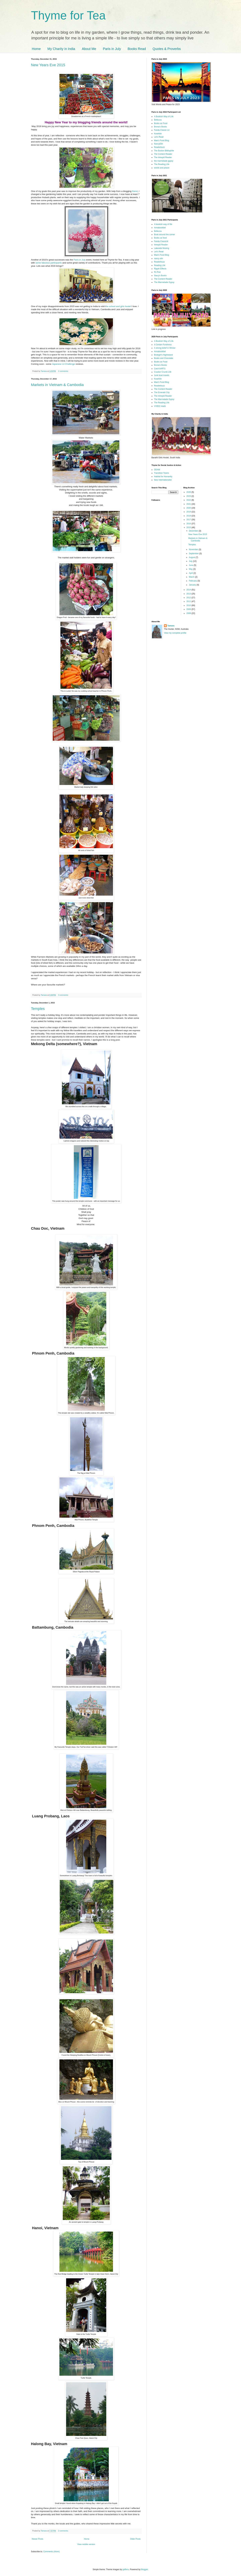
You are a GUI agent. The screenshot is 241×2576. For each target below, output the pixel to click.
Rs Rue (157, 272)
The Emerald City (162, 392)
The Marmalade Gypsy (164, 399)
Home (36, 49)
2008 (188, 613)
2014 (188, 590)
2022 (188, 500)
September (194, 553)
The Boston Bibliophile (164, 151)
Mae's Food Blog (161, 140)
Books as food (160, 238)
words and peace (161, 168)
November (194, 549)
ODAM (157, 470)
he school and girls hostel (118, 306)
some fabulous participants (48, 262)
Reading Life (159, 265)
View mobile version (86, 2544)
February (193, 581)
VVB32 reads (160, 406)
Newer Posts (37, 2539)
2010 (188, 605)
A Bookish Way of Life (163, 116)
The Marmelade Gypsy (164, 282)
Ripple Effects (160, 269)
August (192, 557)
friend (135, 191)
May (191, 569)
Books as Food (160, 123)
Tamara (170, 626)
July (191, 561)
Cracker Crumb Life (162, 372)
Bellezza (158, 120)
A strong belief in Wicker (165, 348)
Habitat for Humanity (163, 476)
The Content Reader (163, 154)
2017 (188, 519)
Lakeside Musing (161, 248)
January (192, 585)
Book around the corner (164, 234)
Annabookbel (160, 227)
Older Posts (135, 2539)
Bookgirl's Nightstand (163, 355)
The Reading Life (161, 164)
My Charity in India (61, 49)
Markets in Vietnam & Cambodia (57, 385)
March (192, 577)
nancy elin (158, 258)
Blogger (144, 2569)
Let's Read (159, 137)
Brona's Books (160, 127)
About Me (89, 49)
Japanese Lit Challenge (63, 364)
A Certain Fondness (163, 344)
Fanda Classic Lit (161, 130)
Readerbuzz (159, 147)
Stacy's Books (160, 275)
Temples (38, 1009)
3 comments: (63, 995)
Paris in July (112, 49)
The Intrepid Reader (163, 157)
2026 (188, 492)
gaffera (126, 2569)
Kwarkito (158, 133)
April (191, 573)
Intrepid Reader (161, 245)
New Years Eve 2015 (48, 65)
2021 (188, 504)
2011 (188, 601)
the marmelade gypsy (163, 161)
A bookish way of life (163, 224)
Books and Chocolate (163, 358)
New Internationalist (163, 480)
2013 (188, 594)
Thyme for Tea (68, 15)
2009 (188, 609)
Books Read (137, 49)
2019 (188, 512)
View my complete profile (175, 633)
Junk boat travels (161, 375)
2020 (188, 508)
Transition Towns (161, 473)
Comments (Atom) (51, 2551)
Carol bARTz (159, 368)
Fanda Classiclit (161, 241)
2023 (188, 496)
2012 (188, 597)
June (191, 565)
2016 (188, 523)
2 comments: (63, 371)
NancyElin (158, 144)
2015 (188, 527)
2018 (188, 516)
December (194, 531)
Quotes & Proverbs (166, 49)
